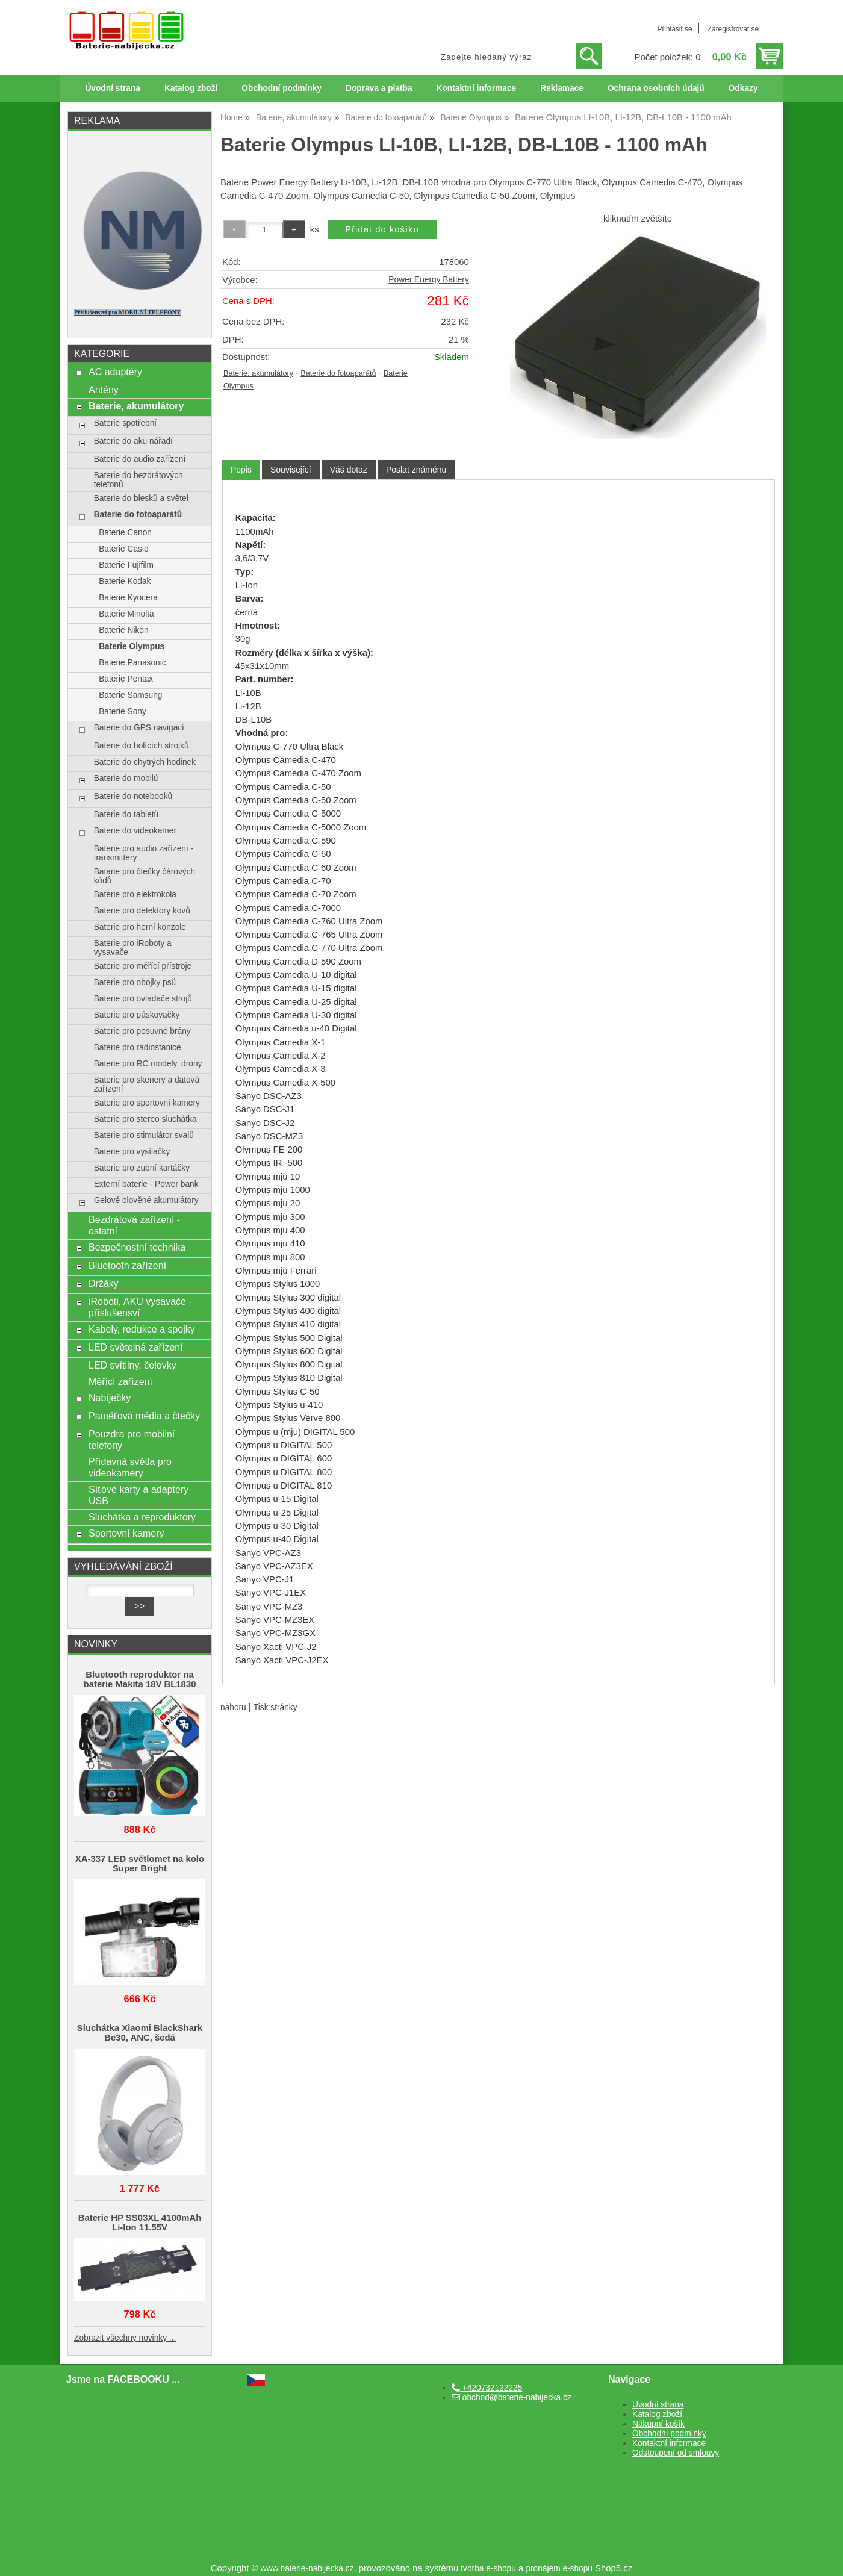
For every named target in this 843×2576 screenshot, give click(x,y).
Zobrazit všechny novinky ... (125, 2337)
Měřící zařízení (120, 1381)
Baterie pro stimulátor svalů (144, 1135)
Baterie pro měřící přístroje (142, 966)
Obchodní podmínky (281, 88)
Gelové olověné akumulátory (146, 1200)
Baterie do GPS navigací (139, 727)
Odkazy (743, 88)
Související (290, 469)
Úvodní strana (112, 88)
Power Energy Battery (428, 279)
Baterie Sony (122, 711)
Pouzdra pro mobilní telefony (132, 1439)
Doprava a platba (379, 88)
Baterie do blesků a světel (141, 498)
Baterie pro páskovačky (137, 1014)
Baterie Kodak (125, 581)
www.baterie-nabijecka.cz (307, 2568)
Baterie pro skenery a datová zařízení (146, 1084)
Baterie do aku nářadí (133, 441)
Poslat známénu (416, 469)
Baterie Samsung (130, 695)
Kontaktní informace (477, 88)
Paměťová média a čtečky (144, 1415)
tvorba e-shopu (488, 2568)
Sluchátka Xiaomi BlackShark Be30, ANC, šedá (139, 2032)
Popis (241, 469)
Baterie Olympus (131, 646)
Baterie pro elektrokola (135, 894)
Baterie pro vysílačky (132, 1151)
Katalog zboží (190, 88)
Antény (104, 389)
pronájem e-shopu (559, 2568)
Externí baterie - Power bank (146, 1184)
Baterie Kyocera (128, 597)
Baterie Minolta (126, 613)
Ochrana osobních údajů (656, 88)
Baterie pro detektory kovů (142, 910)
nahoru (233, 1707)
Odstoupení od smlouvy (675, 2452)
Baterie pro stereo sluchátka (145, 1119)
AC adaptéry (115, 371)
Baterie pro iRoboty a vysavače (133, 948)
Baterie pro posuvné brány (142, 1031)
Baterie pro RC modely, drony (148, 1063)
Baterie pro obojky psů (135, 982)
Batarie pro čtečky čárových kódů (145, 876)
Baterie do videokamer (135, 830)
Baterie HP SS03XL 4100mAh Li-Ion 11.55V (140, 2222)
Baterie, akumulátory (258, 373)
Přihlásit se (674, 29)
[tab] (241, 470)
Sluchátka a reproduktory (142, 1516)
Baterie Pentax (126, 678)
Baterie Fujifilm (126, 565)
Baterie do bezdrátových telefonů (138, 480)
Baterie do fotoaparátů (338, 373)
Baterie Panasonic (132, 662)
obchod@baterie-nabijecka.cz (511, 2397)
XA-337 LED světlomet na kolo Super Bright (139, 1863)
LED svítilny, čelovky (132, 1365)
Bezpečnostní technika (137, 1247)
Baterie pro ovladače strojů (143, 998)
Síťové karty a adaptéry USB (138, 1495)
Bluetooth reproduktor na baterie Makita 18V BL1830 (140, 1679)
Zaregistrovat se (733, 29)
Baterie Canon (125, 532)
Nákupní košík (658, 2423)
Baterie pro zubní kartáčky (142, 1167)
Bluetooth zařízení (127, 1265)
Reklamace (561, 88)
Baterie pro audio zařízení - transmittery (143, 853)
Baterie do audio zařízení (140, 459)
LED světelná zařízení (136, 1347)
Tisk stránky (275, 1707)
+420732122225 (487, 2387)
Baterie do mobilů (126, 778)
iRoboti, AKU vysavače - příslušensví (140, 1307)
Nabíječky (110, 1397)
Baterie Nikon (123, 630)
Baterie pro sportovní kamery (147, 1102)
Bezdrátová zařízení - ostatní (134, 1225)
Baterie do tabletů (126, 814)
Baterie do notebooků (133, 796)
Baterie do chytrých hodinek (145, 762)
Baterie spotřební (125, 423)
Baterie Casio (123, 548)
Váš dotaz (348, 469)
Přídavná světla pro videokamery (130, 1467)
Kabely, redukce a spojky (142, 1329)
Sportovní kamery (126, 1533)
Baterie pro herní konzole (140, 927)
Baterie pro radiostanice (137, 1047)
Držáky (104, 1283)
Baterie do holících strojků (141, 745)
